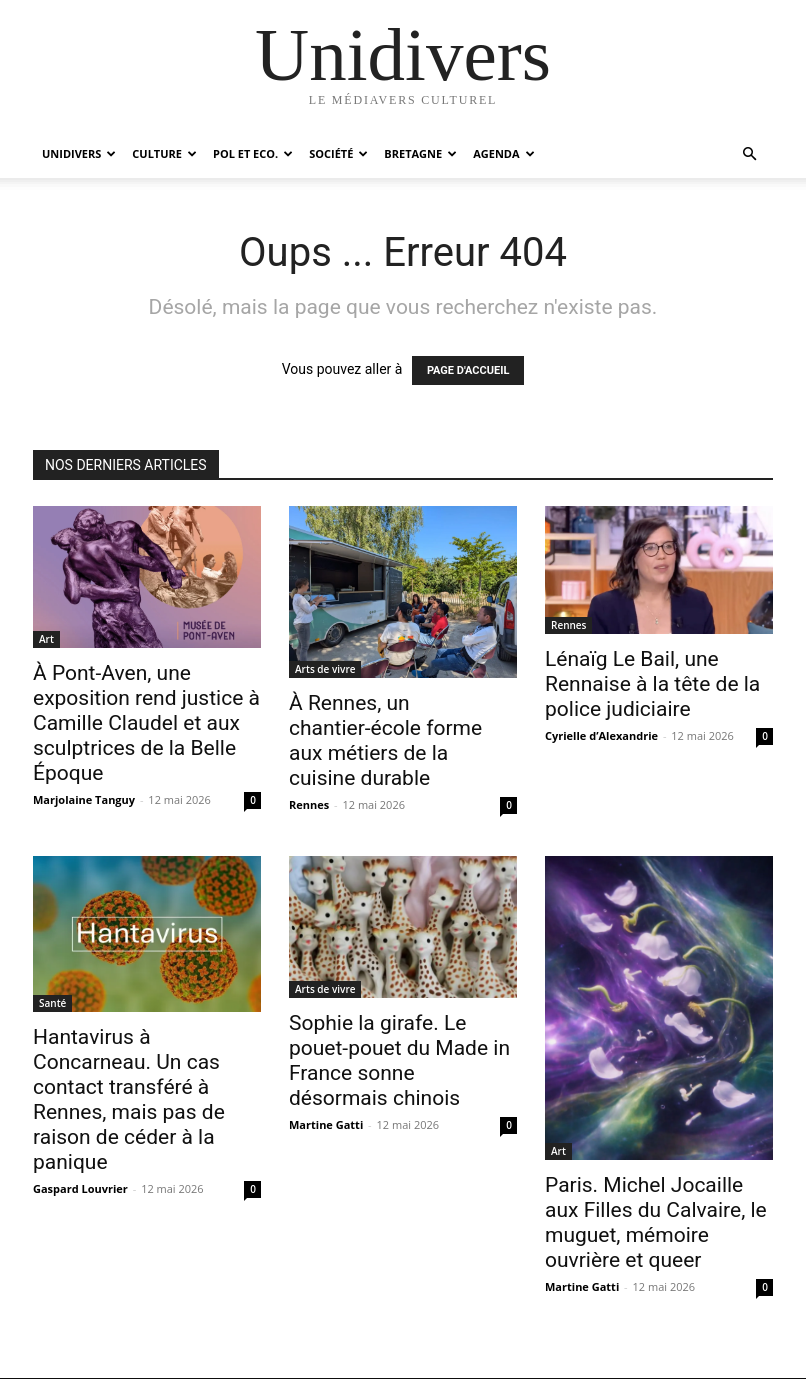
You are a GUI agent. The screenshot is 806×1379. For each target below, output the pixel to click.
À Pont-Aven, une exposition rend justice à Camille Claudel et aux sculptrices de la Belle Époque (146, 723)
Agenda (503, 153)
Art (46, 639)
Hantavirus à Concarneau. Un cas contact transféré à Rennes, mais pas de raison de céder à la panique (129, 1099)
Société (338, 153)
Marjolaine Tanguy (84, 799)
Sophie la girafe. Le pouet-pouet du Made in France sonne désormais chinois (399, 1060)
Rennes (309, 804)
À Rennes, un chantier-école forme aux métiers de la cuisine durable (385, 740)
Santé (52, 1003)
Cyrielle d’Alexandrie (601, 735)
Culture (164, 153)
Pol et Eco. (253, 153)
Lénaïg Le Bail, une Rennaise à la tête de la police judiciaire (652, 684)
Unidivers (79, 153)
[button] (749, 154)
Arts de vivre (325, 669)
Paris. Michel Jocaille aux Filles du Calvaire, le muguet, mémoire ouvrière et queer (656, 1222)
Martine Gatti (326, 1124)
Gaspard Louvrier (80, 1188)
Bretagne (420, 153)
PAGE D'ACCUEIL (468, 370)
